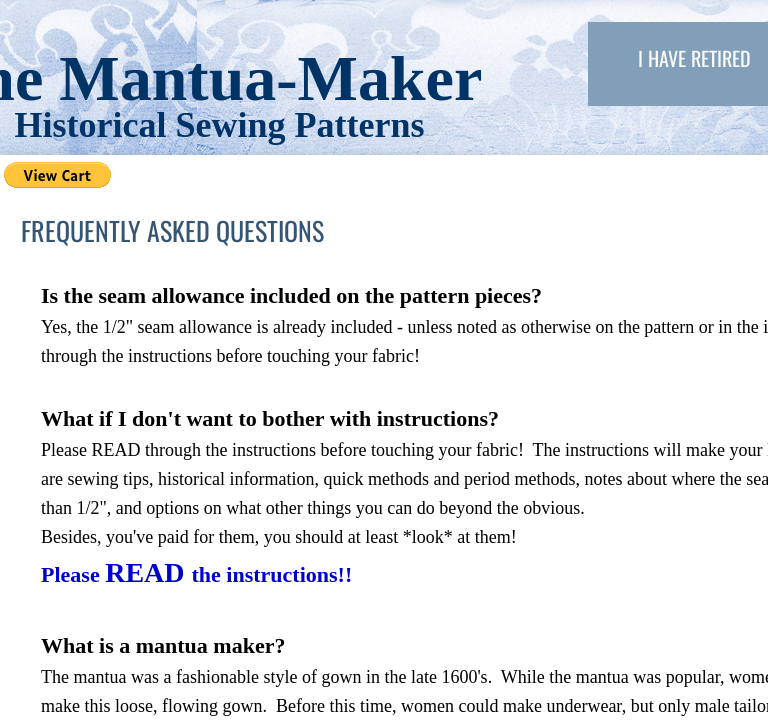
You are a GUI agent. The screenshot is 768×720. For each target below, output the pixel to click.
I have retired (694, 58)
